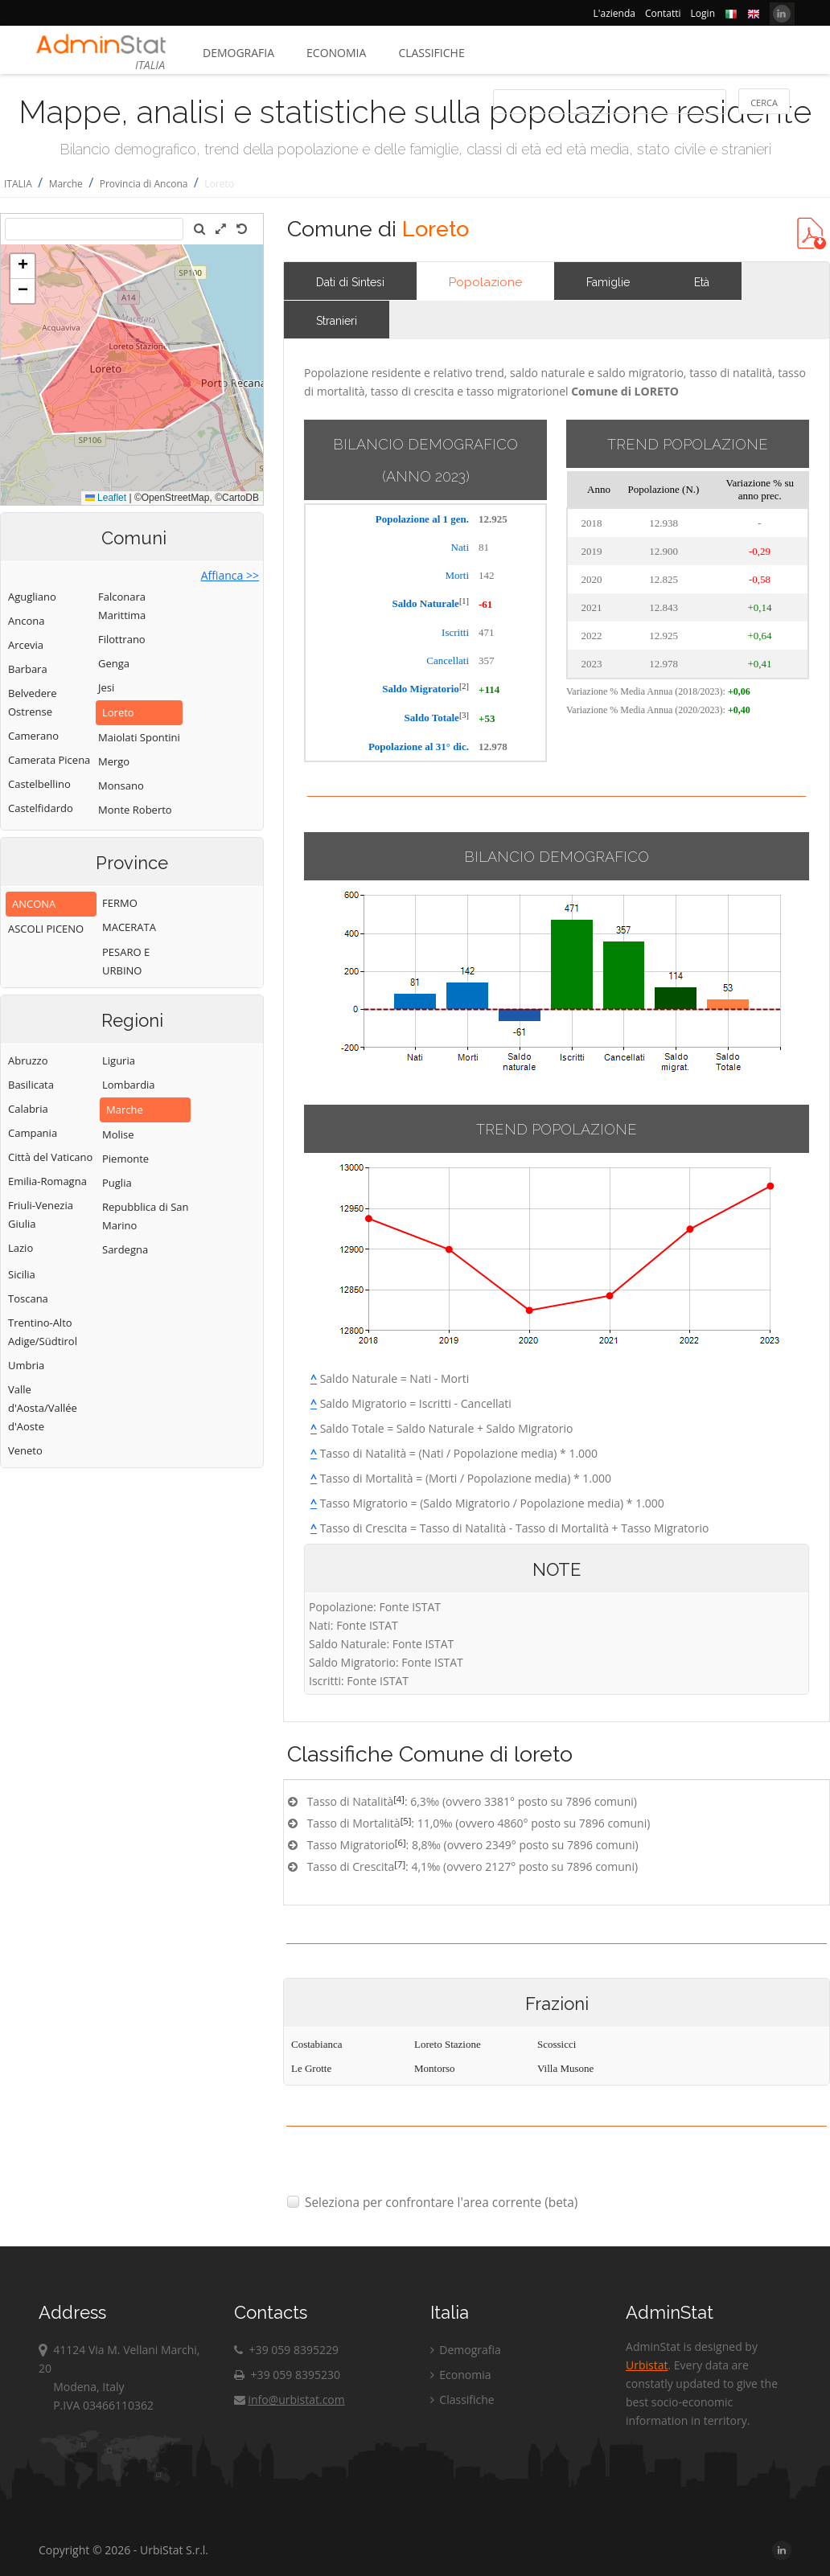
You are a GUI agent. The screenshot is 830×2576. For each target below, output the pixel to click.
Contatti (663, 13)
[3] (464, 715)
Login (703, 13)
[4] (399, 1799)
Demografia (238, 52)
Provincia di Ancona (144, 184)
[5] (406, 1821)
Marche (66, 184)
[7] (399, 1864)
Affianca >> (230, 575)
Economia (336, 52)
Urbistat (647, 2365)
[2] (464, 686)
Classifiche (431, 52)
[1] (464, 601)
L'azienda (614, 13)
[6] (400, 1842)
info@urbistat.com (289, 2399)
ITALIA (18, 184)
